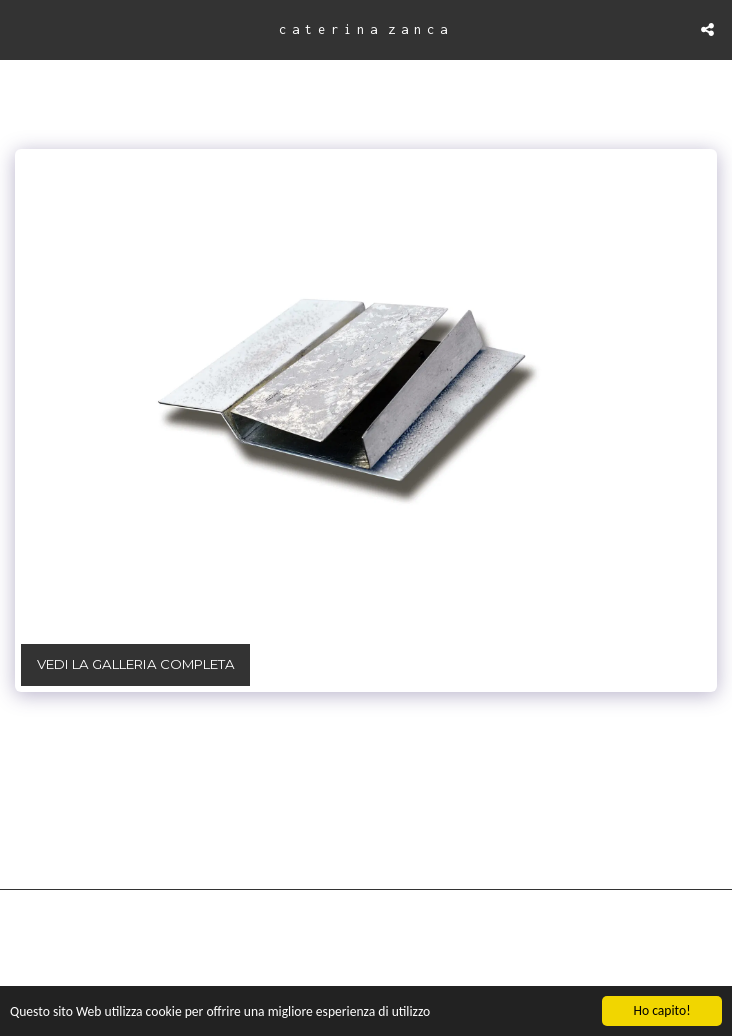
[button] (22, 29)
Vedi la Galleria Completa (136, 664)
